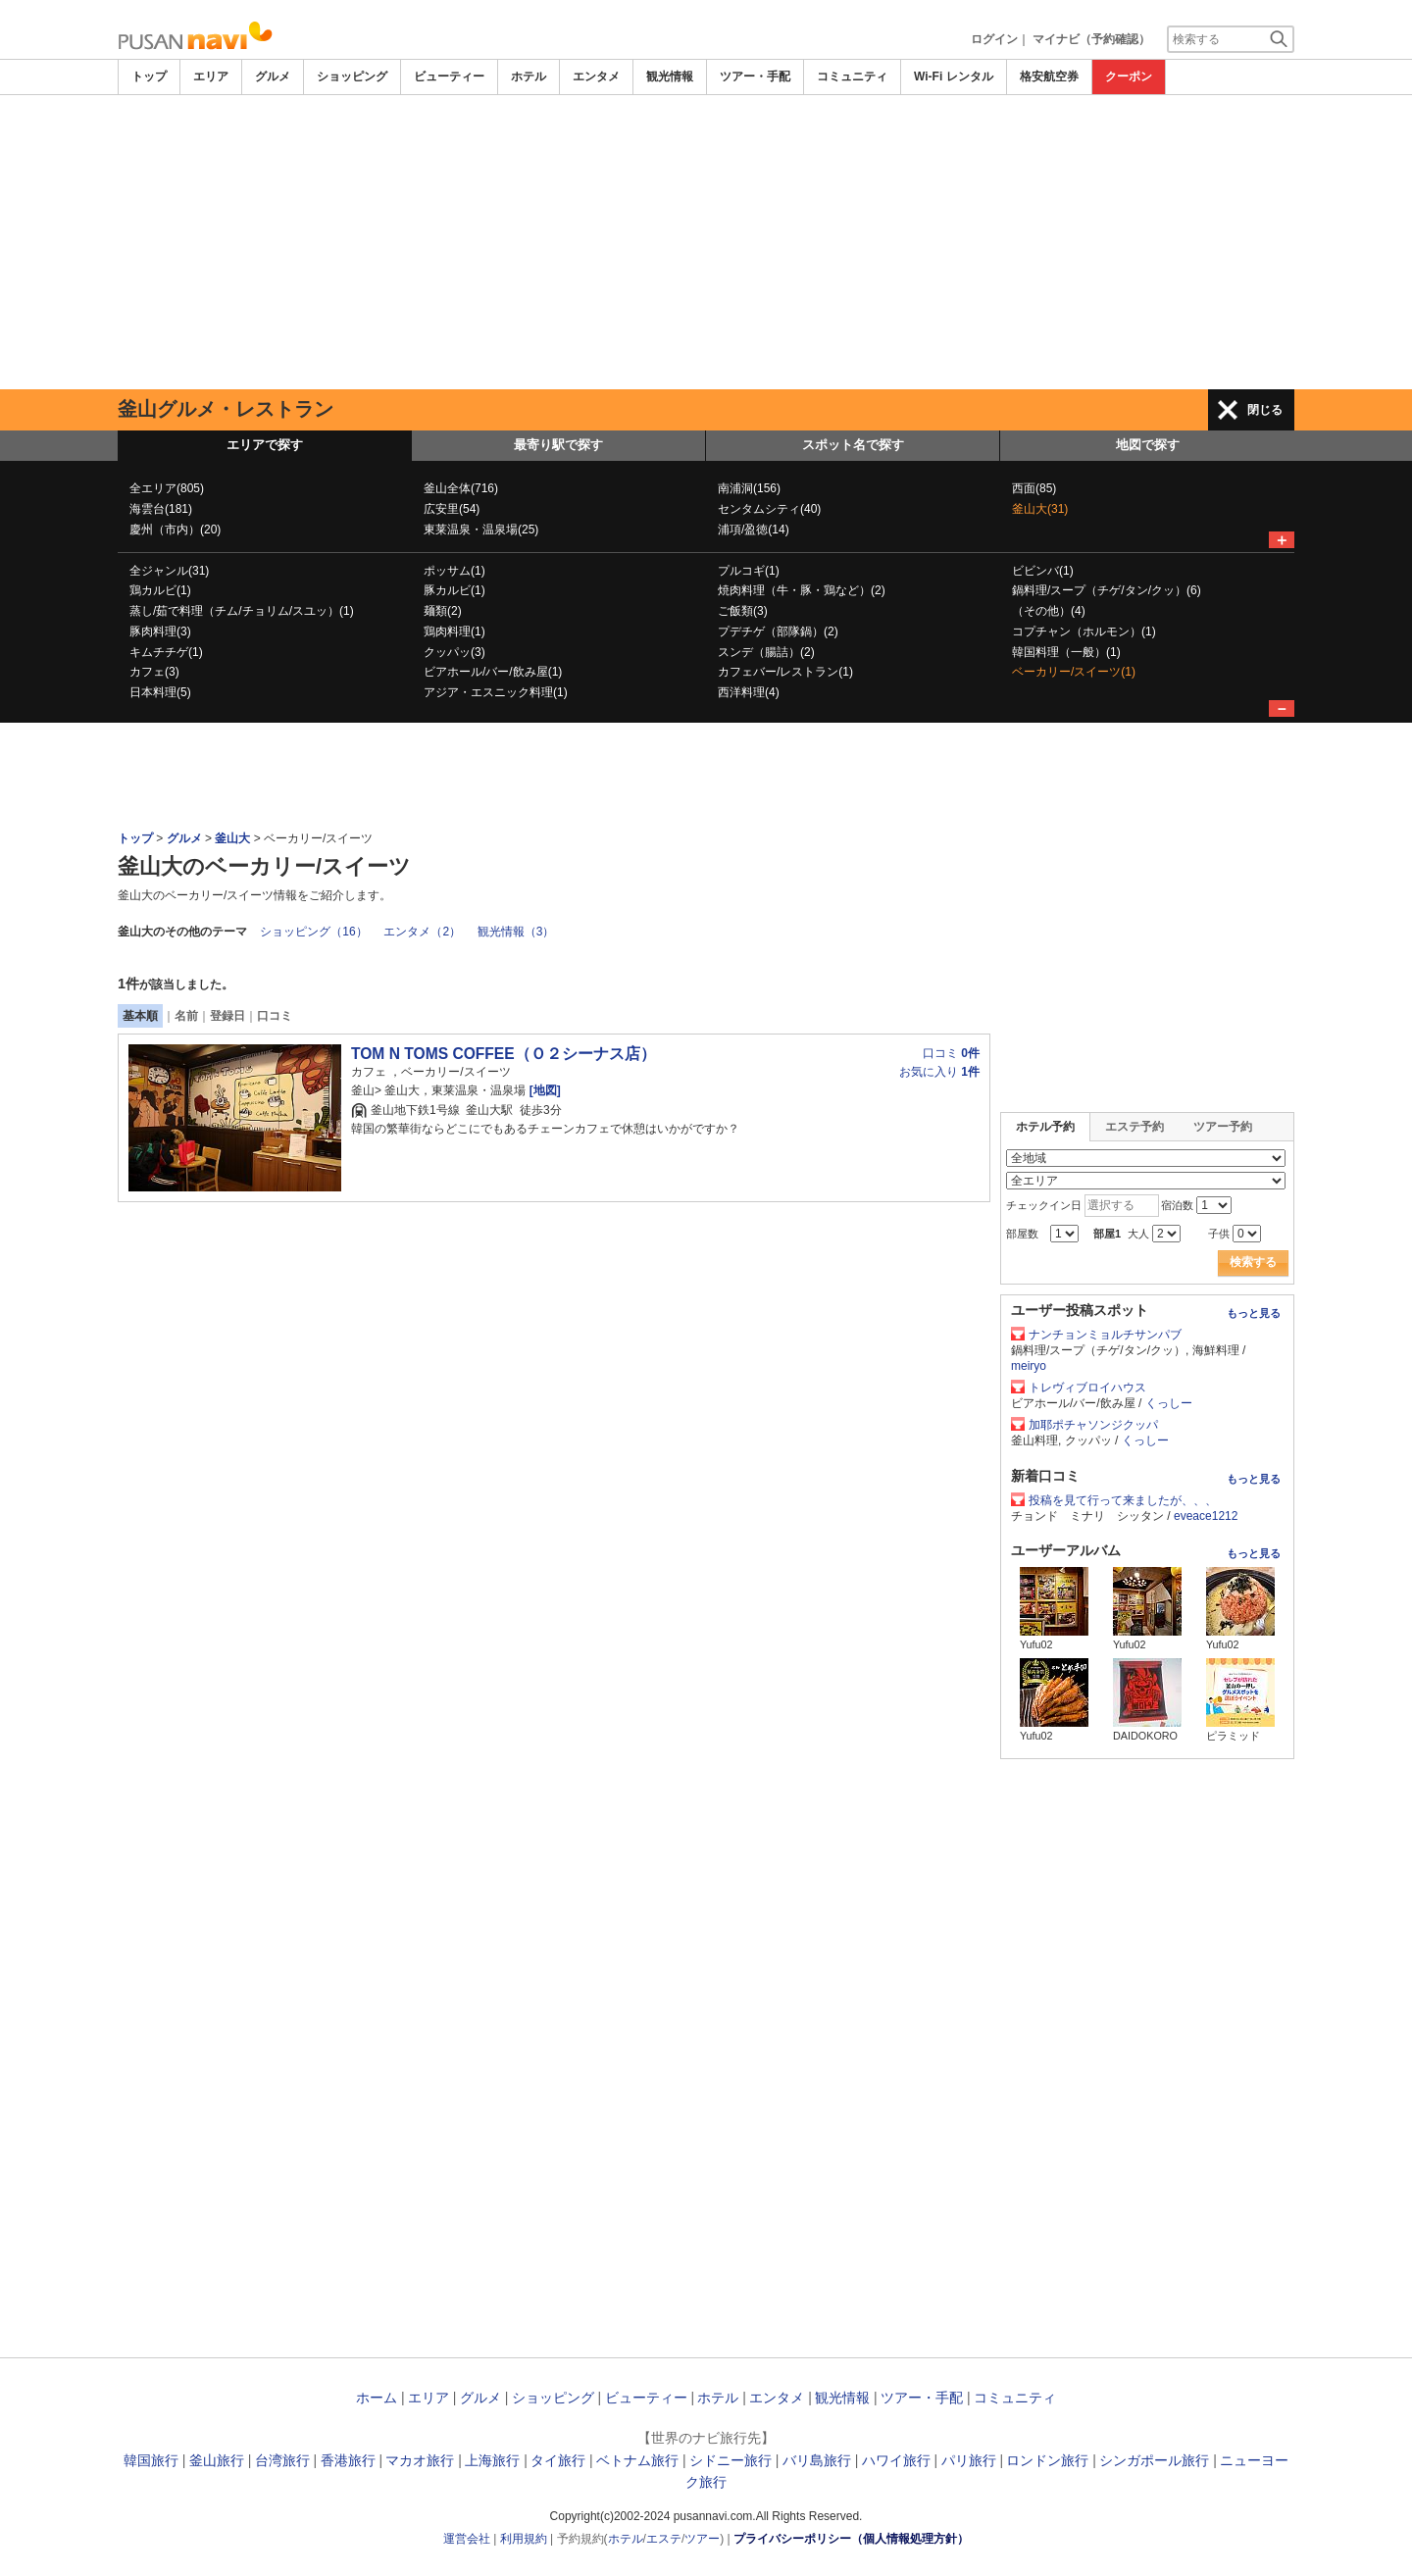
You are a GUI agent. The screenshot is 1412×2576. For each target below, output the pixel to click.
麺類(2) (443, 611)
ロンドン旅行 (1047, 2460)
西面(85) (1034, 488)
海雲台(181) (160, 509)
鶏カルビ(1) (160, 590)
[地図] (543, 1090)
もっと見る (1254, 1313)
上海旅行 (492, 2460)
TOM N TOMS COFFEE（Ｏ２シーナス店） (503, 1053)
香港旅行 (348, 2460)
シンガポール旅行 (1154, 2460)
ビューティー (449, 76)
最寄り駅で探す (558, 444)
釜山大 (232, 838)
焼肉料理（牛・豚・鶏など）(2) (801, 590)
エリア (210, 76)
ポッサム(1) (454, 571)
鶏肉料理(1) (454, 631)
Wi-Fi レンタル (953, 76)
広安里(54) (451, 509)
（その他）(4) (1048, 611)
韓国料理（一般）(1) (1066, 652)
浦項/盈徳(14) (753, 529)
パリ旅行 (968, 2460)
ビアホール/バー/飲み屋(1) (493, 672)
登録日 (227, 1016)
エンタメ (596, 76)
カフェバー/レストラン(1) (785, 672)
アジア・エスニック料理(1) (496, 692)
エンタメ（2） (422, 931)
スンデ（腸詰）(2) (766, 652)
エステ (663, 2539)
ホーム (376, 2397)
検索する (1253, 1262)
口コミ (274, 1016)
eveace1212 (1205, 1516)
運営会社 (466, 2539)
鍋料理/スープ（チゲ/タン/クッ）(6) (1106, 590)
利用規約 (523, 2539)
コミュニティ (852, 76)
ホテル (528, 76)
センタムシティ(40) (769, 509)
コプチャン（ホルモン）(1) (1084, 631)
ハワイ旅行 (896, 2460)
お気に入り (939, 1072)
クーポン (1128, 76)
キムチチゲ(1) (166, 652)
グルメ (272, 76)
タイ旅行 (557, 2460)
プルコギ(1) (749, 571)
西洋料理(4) (749, 692)
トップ (149, 76)
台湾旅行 (282, 2460)
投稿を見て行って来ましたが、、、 (1123, 1500)
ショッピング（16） (313, 931)
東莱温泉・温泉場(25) (481, 529)
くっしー (1168, 1403)
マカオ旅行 (419, 2460)
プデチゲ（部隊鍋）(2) (778, 631)
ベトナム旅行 (637, 2460)
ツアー (702, 2539)
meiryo (1028, 1366)
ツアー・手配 (755, 76)
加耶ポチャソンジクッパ (1093, 1425)
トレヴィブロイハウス (1087, 1387)
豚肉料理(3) (160, 631)
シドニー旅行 (730, 2460)
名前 (186, 1016)
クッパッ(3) (454, 652)
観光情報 (669, 76)
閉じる (1265, 410)
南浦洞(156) (749, 488)
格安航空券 (1049, 76)
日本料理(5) (160, 692)
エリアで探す (265, 444)
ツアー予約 (1222, 1127)
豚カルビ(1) (454, 590)
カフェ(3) (154, 672)
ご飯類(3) (743, 611)
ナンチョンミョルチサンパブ (1105, 1334)
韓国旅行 (151, 2460)
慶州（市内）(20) (175, 529)
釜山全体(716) (461, 488)
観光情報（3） (516, 931)
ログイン (994, 39)
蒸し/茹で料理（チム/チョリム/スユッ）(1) (241, 611)
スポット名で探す (853, 444)
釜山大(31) (1040, 509)
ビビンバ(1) (1043, 571)
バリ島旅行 (816, 2460)
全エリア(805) (166, 488)
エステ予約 (1134, 1127)
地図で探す (1148, 444)
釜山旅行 (216, 2460)
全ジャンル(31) (169, 571)
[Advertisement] (706, 242)
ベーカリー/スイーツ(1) (1073, 672)
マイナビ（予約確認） (1091, 39)
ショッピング (352, 76)
